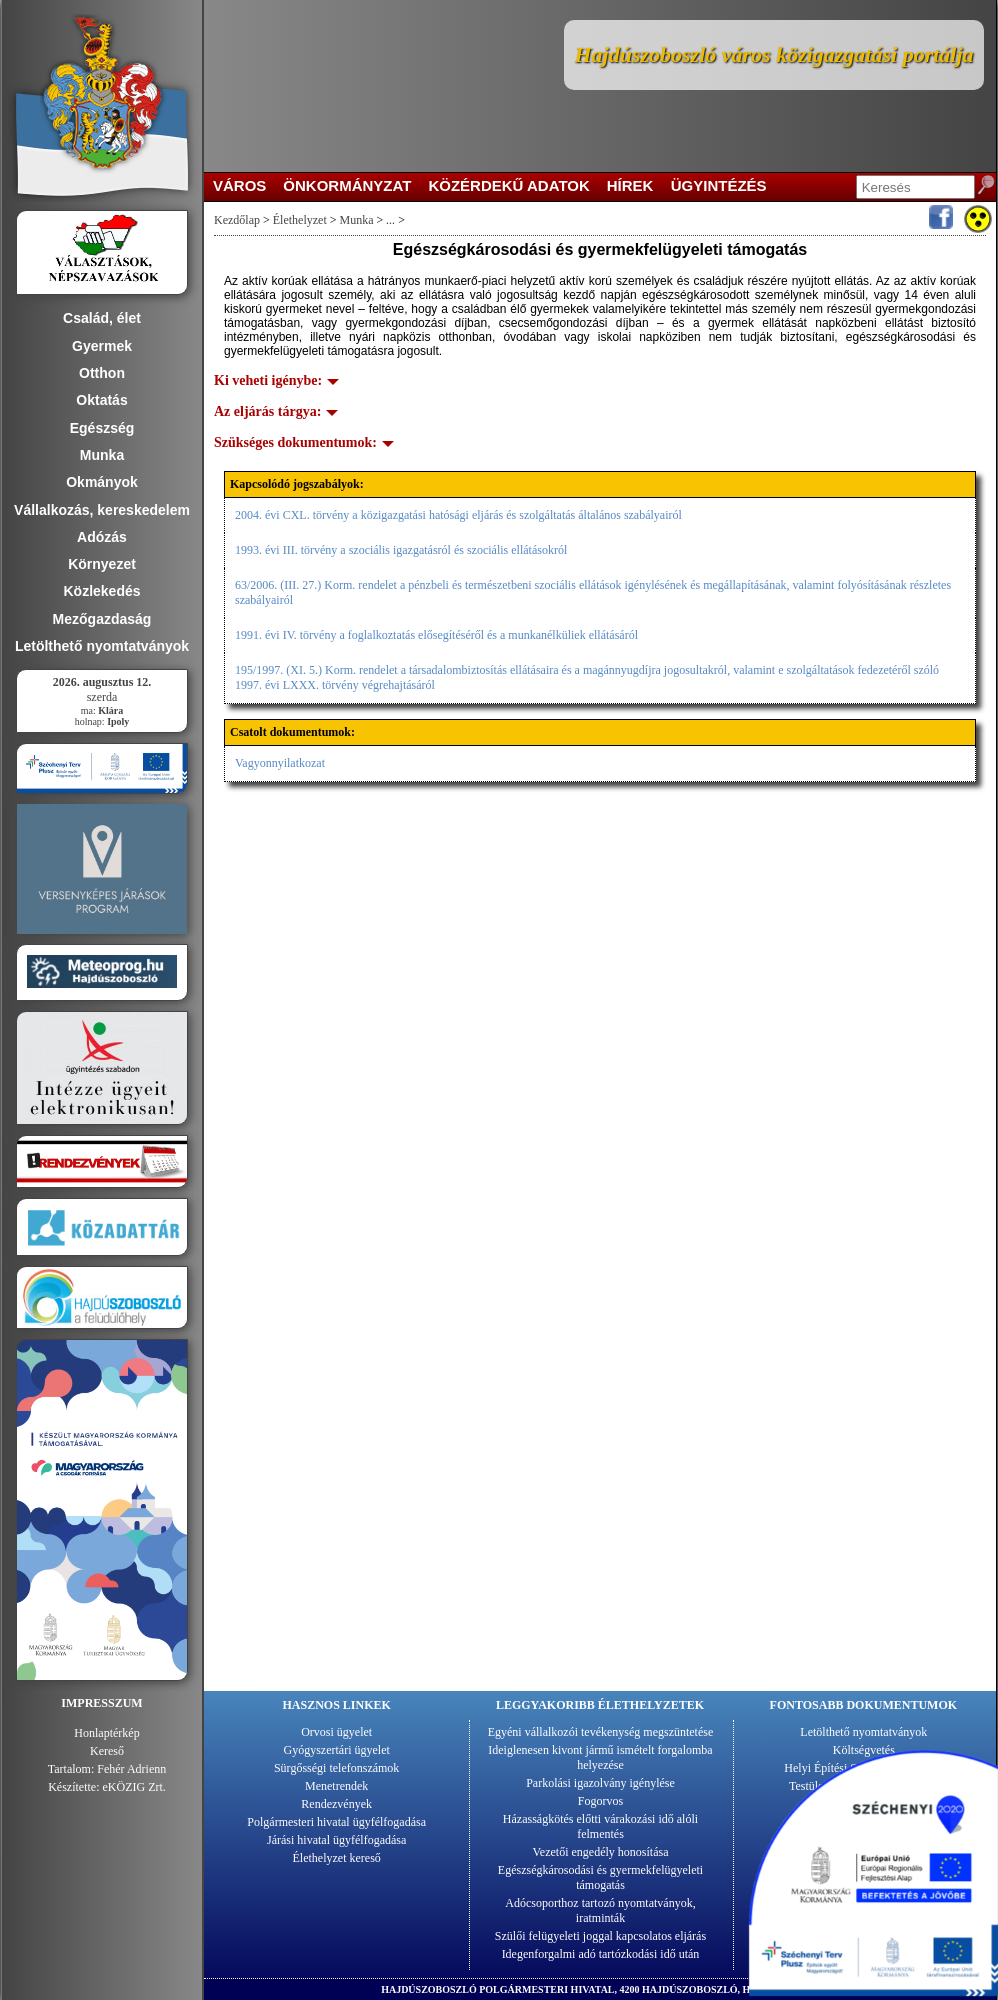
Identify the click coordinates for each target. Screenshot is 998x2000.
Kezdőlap (237, 220)
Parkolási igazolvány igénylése (600, 1783)
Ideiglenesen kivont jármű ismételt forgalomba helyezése (600, 1757)
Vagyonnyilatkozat (280, 763)
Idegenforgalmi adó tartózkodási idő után (601, 1954)
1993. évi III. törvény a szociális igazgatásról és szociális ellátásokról (401, 550)
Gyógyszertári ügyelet (337, 1750)
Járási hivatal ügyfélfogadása (336, 1840)
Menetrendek (336, 1786)
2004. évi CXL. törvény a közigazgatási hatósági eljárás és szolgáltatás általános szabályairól (458, 515)
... (390, 220)
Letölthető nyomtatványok (863, 1732)
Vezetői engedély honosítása (601, 1852)
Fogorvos (600, 1801)
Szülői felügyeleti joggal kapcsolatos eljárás (600, 1936)
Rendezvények (336, 1804)
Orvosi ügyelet (336, 1732)
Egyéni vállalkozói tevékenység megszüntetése (601, 1732)
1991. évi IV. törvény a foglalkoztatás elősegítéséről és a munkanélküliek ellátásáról (436, 635)
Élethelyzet (300, 220)
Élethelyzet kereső (337, 1858)
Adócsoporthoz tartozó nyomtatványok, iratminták (600, 1910)
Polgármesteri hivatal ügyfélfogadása (336, 1822)
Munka (357, 220)
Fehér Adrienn (131, 1769)
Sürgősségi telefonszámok (336, 1768)
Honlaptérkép (106, 1733)
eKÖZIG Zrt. (134, 1787)
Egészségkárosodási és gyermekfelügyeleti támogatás (600, 1877)
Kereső (107, 1751)
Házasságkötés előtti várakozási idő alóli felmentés (600, 1826)
